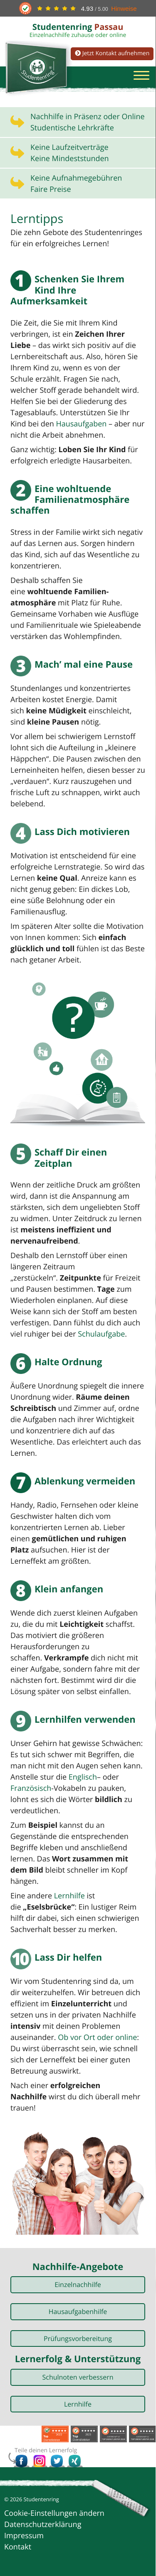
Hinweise (123, 8)
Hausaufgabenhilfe (78, 2311)
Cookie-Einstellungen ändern (54, 2513)
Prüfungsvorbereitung (78, 2338)
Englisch (83, 1777)
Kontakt (17, 2547)
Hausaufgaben (81, 424)
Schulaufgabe (101, 1334)
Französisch (30, 1788)
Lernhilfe (69, 1896)
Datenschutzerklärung (42, 2524)
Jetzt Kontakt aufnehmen (112, 53)
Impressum (24, 2536)
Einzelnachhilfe (77, 2284)
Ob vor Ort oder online (97, 2037)
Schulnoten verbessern (77, 2377)
